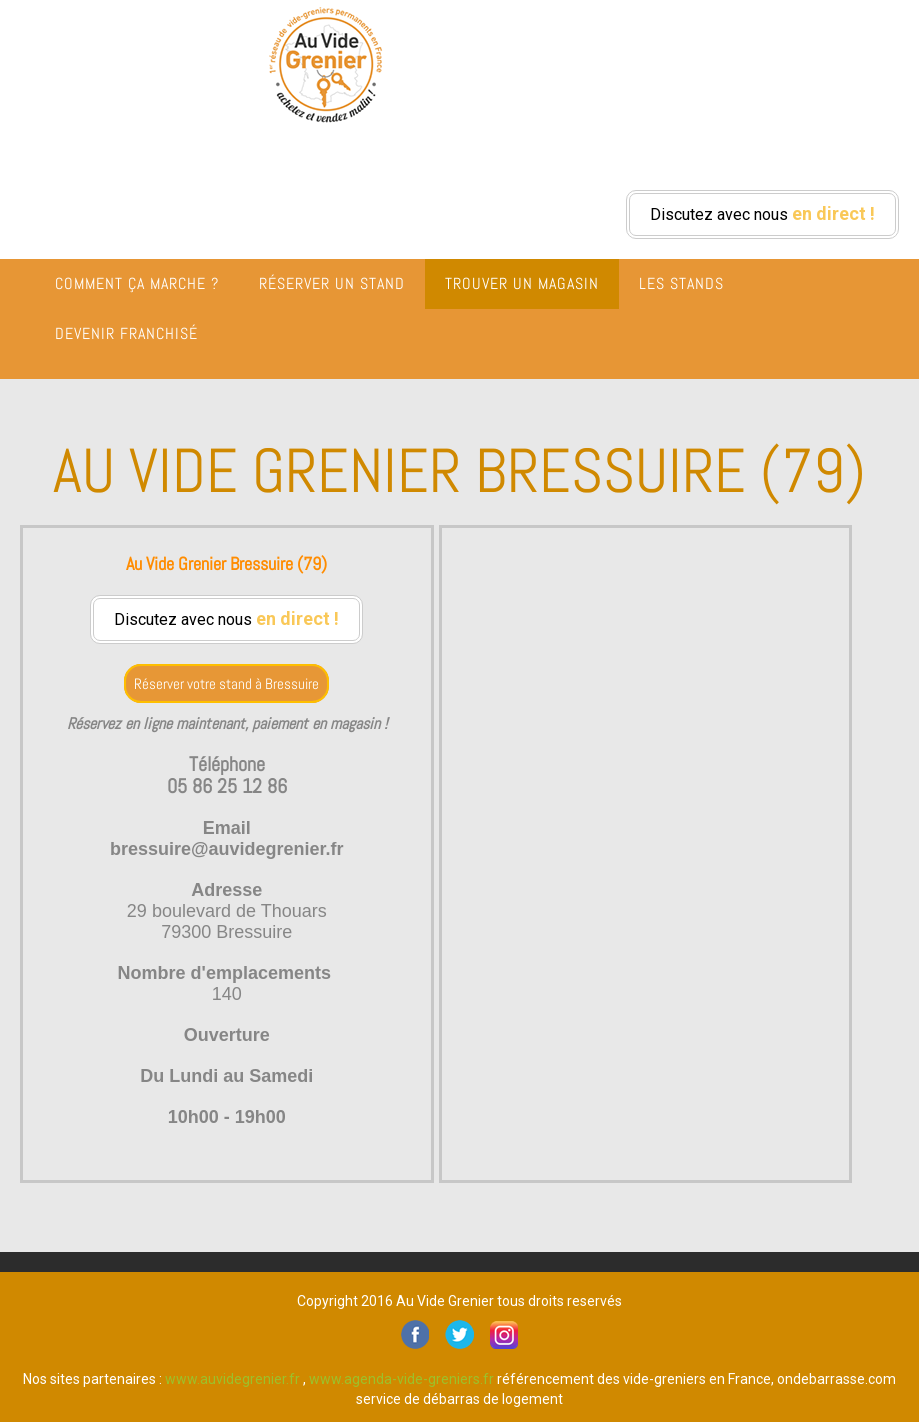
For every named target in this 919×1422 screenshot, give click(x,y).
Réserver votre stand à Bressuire (226, 683)
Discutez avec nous (762, 213)
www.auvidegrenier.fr (232, 1379)
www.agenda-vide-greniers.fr (401, 1379)
